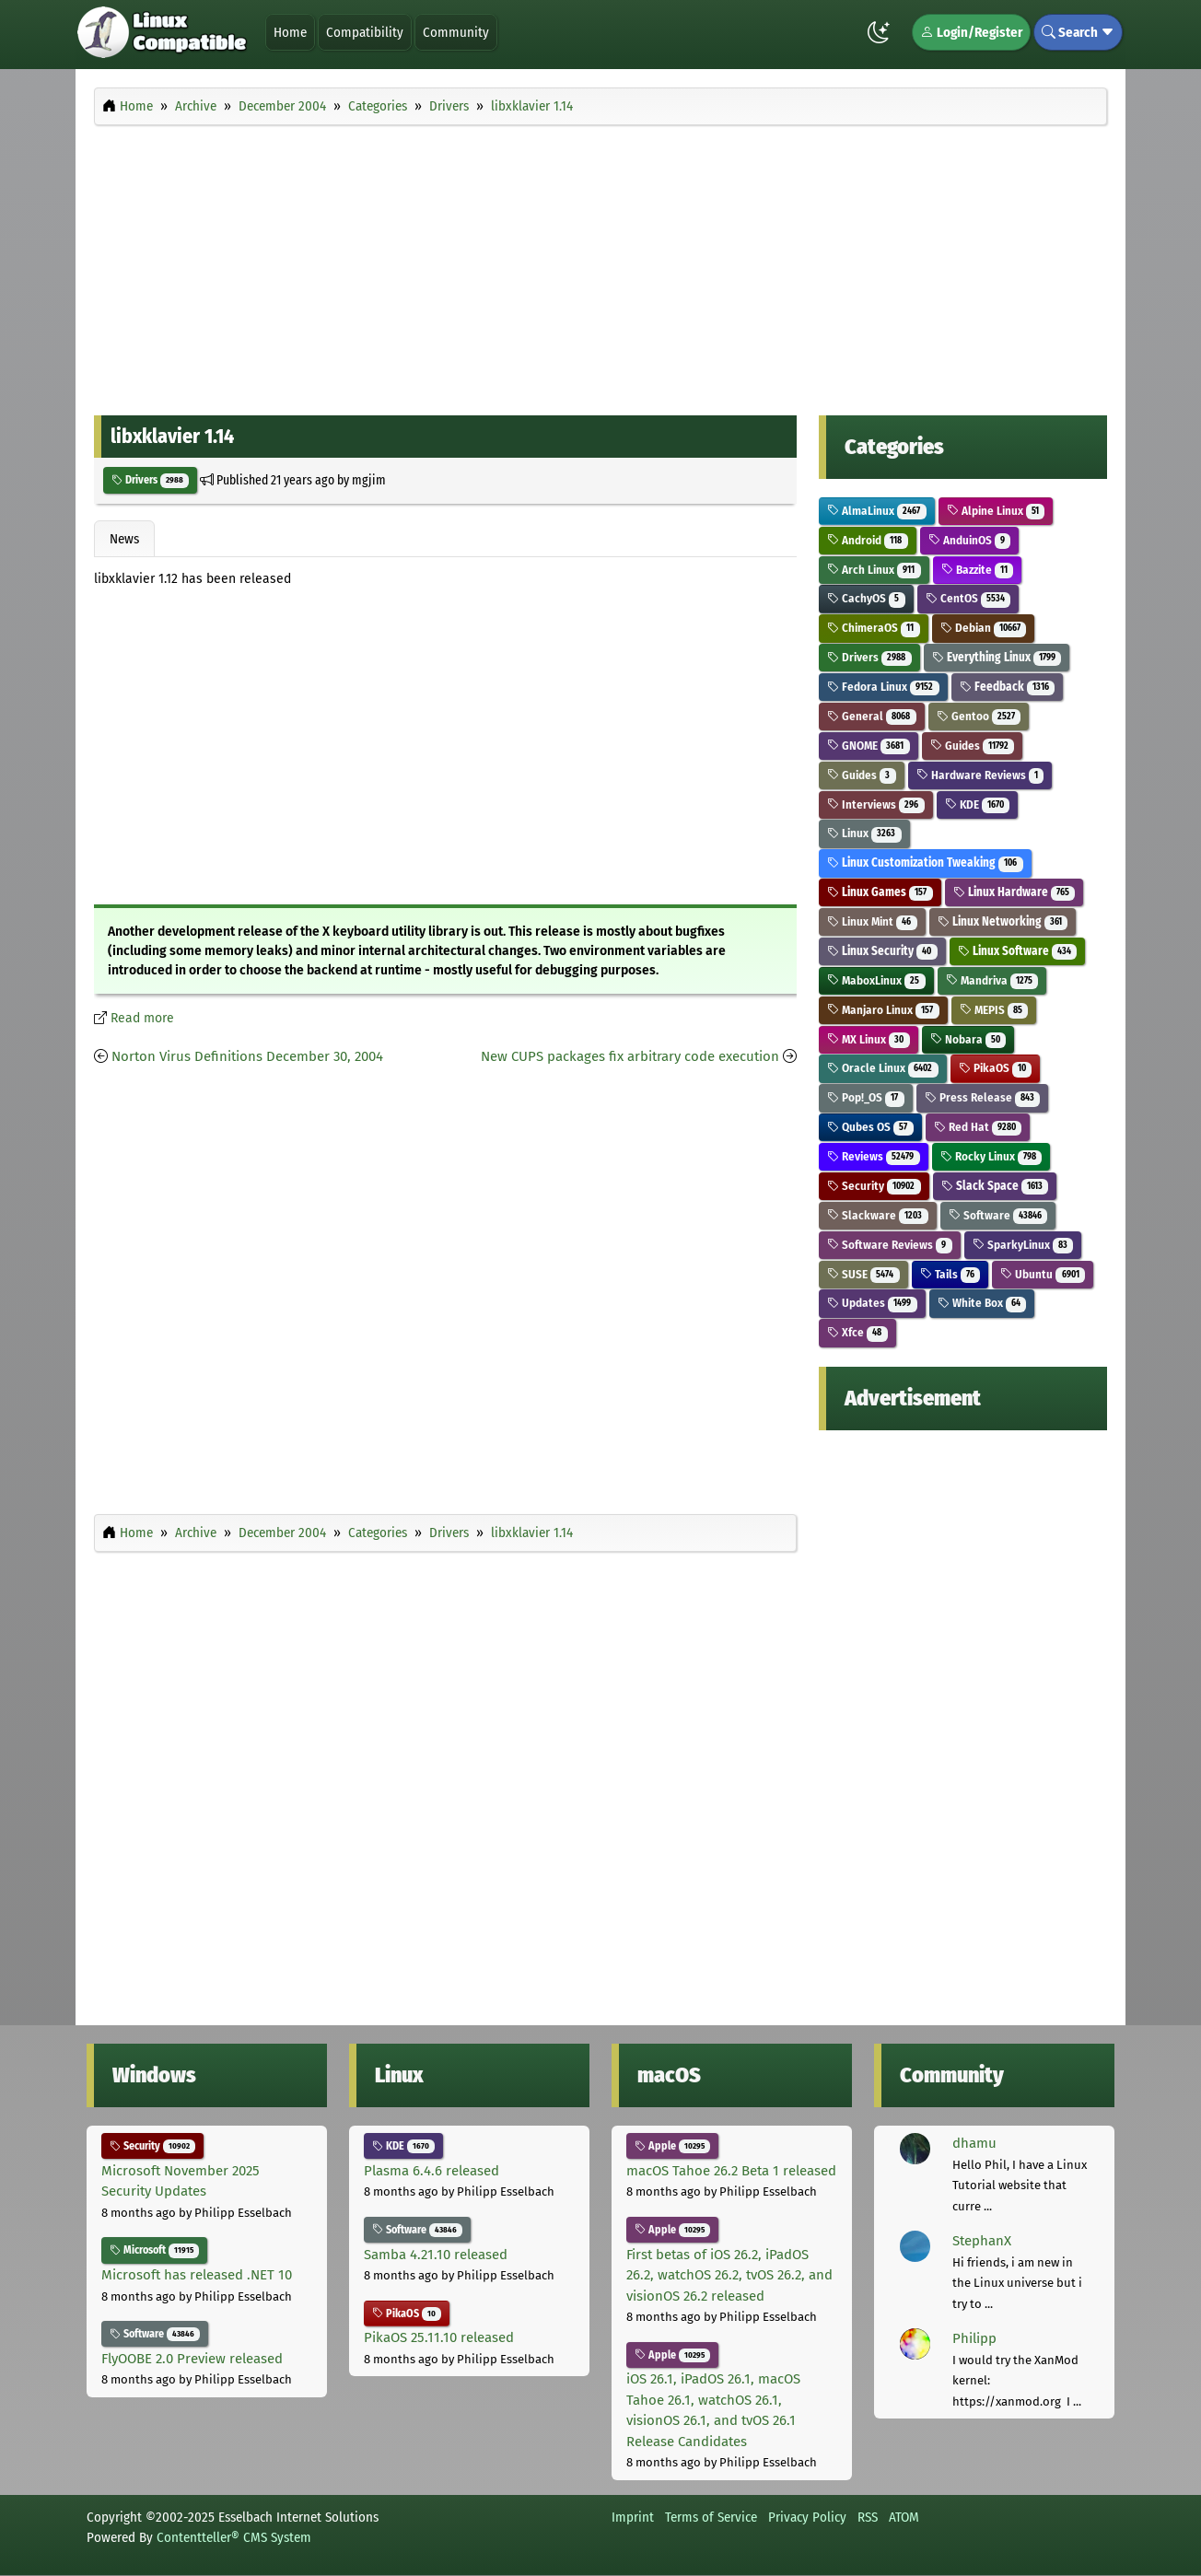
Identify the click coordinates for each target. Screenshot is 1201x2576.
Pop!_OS (865, 1097)
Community (456, 32)
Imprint (633, 2517)
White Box (982, 1303)
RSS (867, 2517)
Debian (983, 628)
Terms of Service (711, 2517)
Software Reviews (889, 1245)
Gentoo (979, 716)
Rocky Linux (991, 1156)
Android (867, 540)
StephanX (981, 2240)
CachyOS (866, 598)
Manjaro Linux (883, 1010)
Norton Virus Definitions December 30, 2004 (247, 1056)
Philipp (974, 2338)
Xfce (857, 1332)
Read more (142, 1018)
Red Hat (978, 1127)
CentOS (968, 598)
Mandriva (992, 980)
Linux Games (880, 892)
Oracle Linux (883, 1068)
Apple (672, 2145)
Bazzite (977, 570)
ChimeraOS (873, 628)
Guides (972, 745)
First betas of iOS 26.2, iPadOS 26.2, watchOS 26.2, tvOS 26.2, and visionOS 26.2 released (729, 2275)
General (871, 716)
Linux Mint (872, 921)
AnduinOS (969, 540)
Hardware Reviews (980, 775)
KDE (977, 804)
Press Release (983, 1097)
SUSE (863, 1274)
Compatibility (364, 32)
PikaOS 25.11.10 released (439, 2337)
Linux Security (882, 951)
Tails (950, 1274)
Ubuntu (1042, 1274)
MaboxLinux (876, 980)
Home (290, 32)
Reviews (873, 1156)
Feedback (1007, 687)
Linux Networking (1003, 921)
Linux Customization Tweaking (925, 862)
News (124, 538)
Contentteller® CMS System (234, 2537)
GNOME (868, 745)
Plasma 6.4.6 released (431, 2170)
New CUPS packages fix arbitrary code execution (630, 1056)
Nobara (968, 1039)
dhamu (974, 2143)
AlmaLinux (877, 511)
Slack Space (995, 1186)
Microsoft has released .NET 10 (196, 2275)
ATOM (904, 2517)
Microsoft (154, 2250)
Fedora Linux (883, 687)
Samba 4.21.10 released (435, 2254)
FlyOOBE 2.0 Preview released (192, 2358)
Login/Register (971, 32)
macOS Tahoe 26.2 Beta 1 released (731, 2170)
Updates (872, 1303)
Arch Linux (874, 570)
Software (998, 1215)
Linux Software (1018, 951)
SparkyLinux (1023, 1245)
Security (874, 1186)
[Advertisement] (600, 265)
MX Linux (868, 1039)
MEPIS (994, 1010)
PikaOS (995, 1068)
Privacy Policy (807, 2517)
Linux (864, 833)
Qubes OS (870, 1127)
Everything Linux (997, 657)
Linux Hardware (1014, 892)
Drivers (150, 479)
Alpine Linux (996, 511)
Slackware (877, 1215)
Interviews (876, 804)
